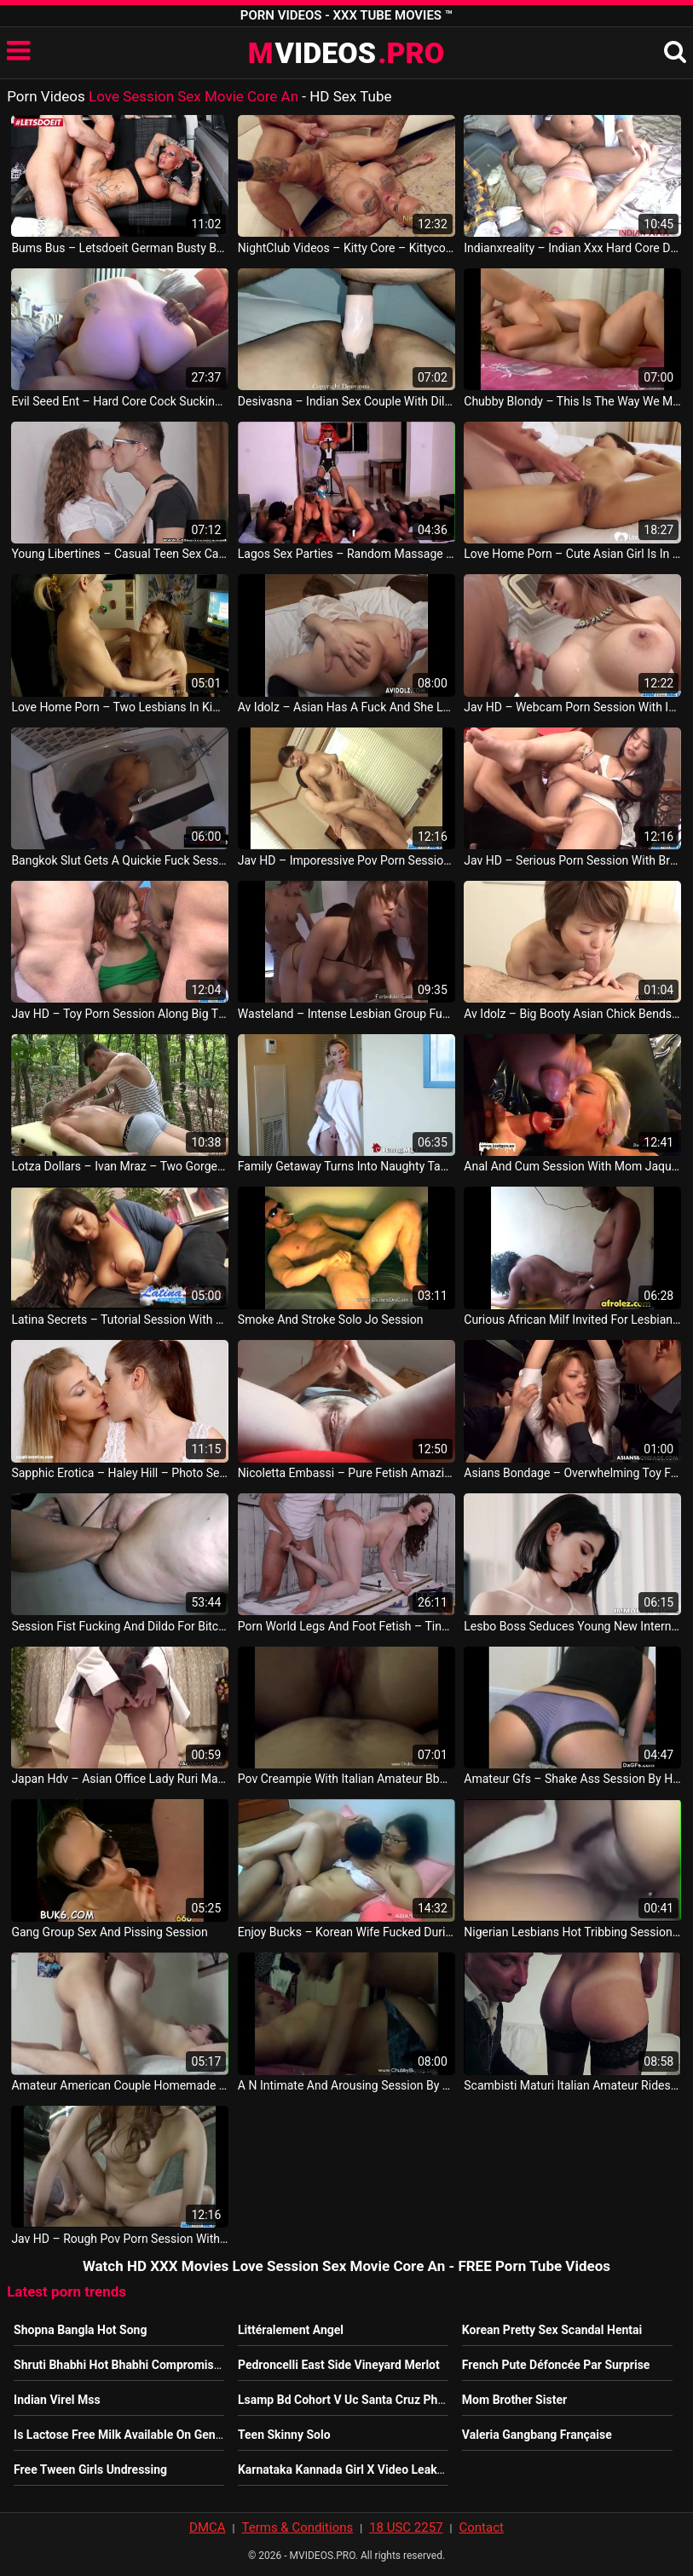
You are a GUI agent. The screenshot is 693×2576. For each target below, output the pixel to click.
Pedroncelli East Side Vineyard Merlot (339, 2365)
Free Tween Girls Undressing (90, 2469)
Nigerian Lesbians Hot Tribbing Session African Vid (572, 1932)
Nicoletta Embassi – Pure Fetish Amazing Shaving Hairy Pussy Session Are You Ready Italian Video (346, 1473)
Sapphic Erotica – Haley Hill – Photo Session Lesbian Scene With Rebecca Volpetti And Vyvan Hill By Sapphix (119, 1473)
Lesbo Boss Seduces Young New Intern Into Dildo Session (572, 1626)
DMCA (207, 2527)
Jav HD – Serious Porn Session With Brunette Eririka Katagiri (572, 860)
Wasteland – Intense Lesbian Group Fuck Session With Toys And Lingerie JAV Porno (346, 1014)
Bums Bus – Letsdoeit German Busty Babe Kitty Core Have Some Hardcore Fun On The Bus (119, 248)
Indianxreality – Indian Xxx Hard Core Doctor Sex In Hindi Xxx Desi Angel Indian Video (572, 248)
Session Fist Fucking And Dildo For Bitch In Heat (119, 1626)
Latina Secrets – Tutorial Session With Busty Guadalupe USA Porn (119, 1319)
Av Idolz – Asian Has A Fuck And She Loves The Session (346, 707)
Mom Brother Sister (514, 2399)
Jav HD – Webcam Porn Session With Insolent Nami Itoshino (572, 707)
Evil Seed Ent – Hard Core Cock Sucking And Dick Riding (119, 401)
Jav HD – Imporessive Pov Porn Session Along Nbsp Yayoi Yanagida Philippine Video (346, 860)
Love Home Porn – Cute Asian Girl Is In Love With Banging (572, 554)
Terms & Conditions (297, 2527)
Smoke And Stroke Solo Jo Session (331, 1319)
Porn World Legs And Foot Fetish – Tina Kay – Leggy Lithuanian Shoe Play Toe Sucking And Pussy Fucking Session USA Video (346, 1626)
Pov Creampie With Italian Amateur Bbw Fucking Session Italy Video (346, 1778)
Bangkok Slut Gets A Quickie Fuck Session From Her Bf (119, 860)
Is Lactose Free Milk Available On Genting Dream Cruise (163, 2434)
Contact (481, 2527)
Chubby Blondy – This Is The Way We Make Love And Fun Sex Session (572, 401)
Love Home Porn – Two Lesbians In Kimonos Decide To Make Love (119, 707)
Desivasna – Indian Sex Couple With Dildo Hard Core (346, 401)
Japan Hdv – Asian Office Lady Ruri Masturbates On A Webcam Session (119, 1778)
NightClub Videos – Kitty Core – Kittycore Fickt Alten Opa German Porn (346, 248)
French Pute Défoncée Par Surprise (556, 2365)
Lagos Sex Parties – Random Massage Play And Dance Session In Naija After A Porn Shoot (346, 554)
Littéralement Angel (291, 2330)
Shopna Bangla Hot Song (80, 2330)
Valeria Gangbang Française (537, 2434)
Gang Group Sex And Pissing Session (109, 1932)
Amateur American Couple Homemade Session (119, 2085)
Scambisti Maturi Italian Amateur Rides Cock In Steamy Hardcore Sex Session (572, 2085)
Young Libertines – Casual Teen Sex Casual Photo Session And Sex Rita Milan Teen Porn (119, 554)
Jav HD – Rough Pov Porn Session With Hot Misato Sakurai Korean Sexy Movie (119, 2238)
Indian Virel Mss (57, 2399)
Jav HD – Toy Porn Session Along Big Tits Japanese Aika (119, 1014)
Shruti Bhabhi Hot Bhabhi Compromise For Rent (141, 2365)
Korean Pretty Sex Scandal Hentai (552, 2330)
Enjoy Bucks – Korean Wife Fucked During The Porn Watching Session (346, 1932)
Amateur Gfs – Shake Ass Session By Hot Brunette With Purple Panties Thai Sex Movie (572, 1778)
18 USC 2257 (405, 2527)
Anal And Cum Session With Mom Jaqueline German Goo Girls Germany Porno (572, 1166)
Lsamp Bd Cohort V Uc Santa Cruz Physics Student (374, 2399)
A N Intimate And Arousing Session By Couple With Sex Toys (346, 2085)
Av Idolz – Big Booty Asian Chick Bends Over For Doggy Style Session (572, 1014)
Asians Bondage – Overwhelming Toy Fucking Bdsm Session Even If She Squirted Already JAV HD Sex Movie (572, 1473)
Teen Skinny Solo (284, 2434)
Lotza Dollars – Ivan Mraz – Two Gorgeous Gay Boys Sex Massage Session (119, 1166)
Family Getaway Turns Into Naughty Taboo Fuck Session (346, 1166)
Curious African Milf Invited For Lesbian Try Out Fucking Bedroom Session (572, 1319)
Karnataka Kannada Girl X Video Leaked (344, 2469)
